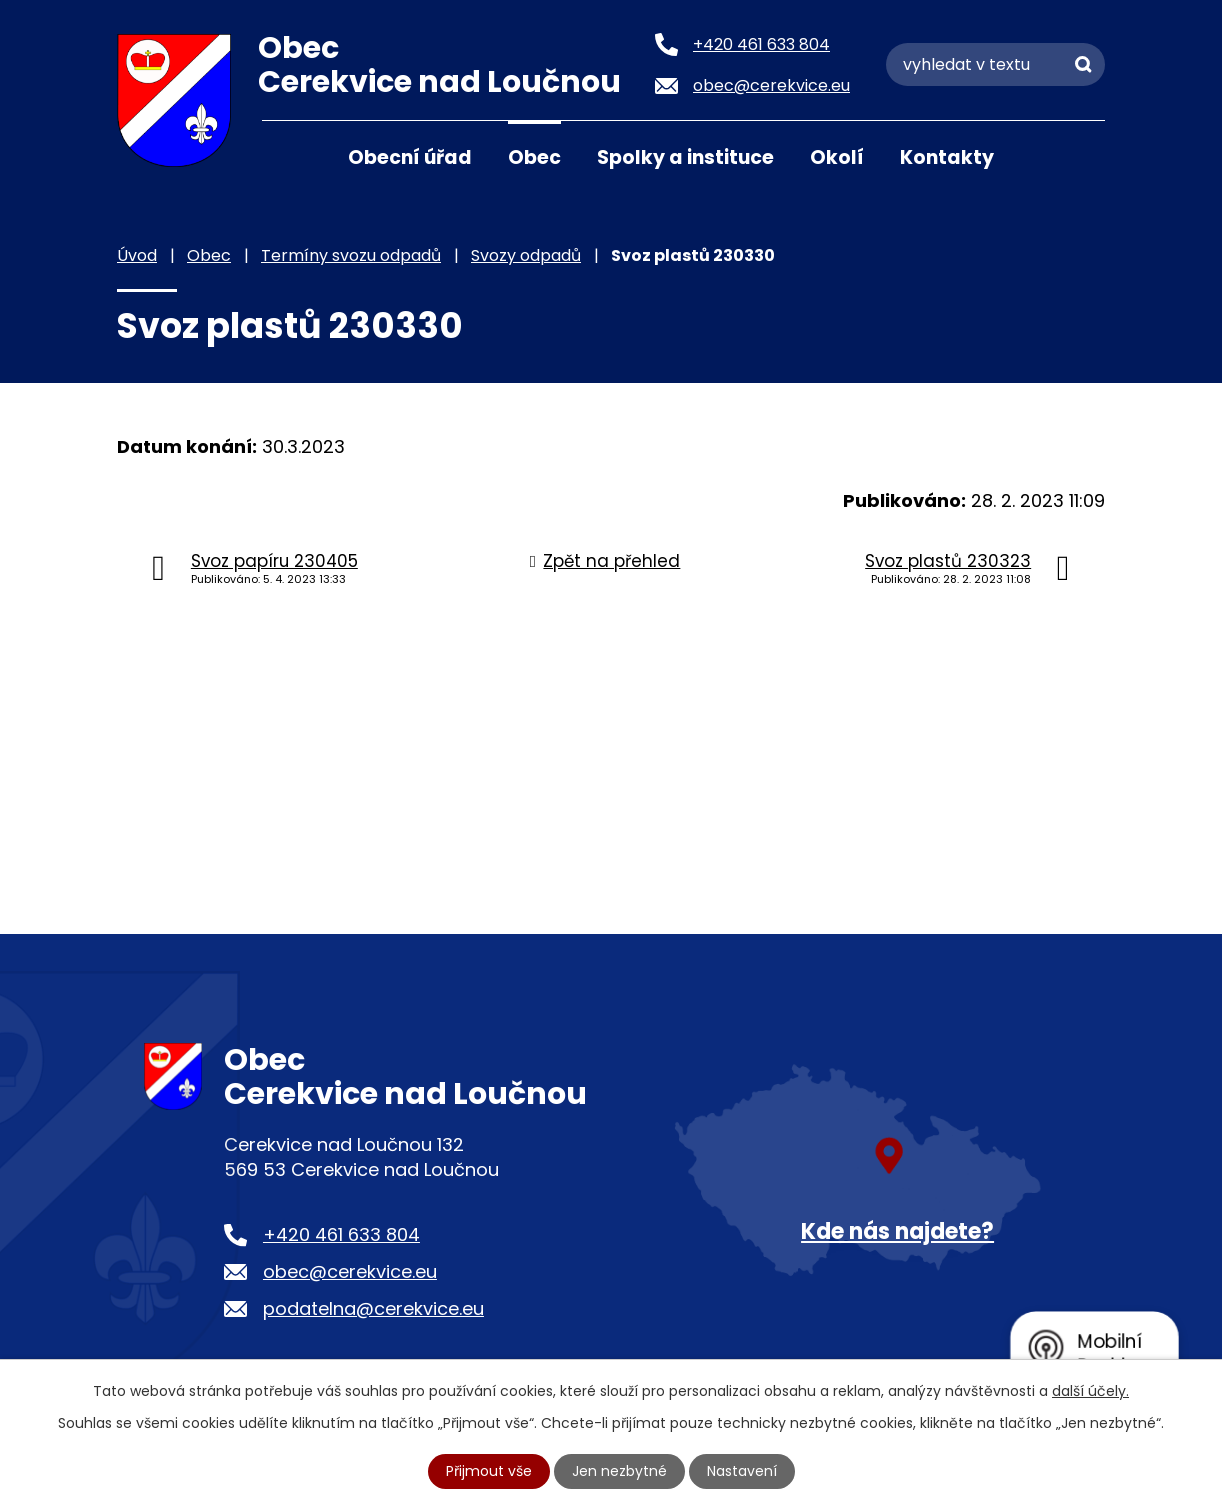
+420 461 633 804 (341, 1234)
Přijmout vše (489, 1471)
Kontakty (947, 157)
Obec (534, 157)
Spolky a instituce (685, 157)
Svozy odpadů (526, 255)
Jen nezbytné (619, 1471)
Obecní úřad (410, 157)
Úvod (287, 156)
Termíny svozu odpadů (351, 255)
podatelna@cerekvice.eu (373, 1308)
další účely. (1090, 1391)
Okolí (837, 157)
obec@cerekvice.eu (350, 1271)
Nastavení (742, 1471)
